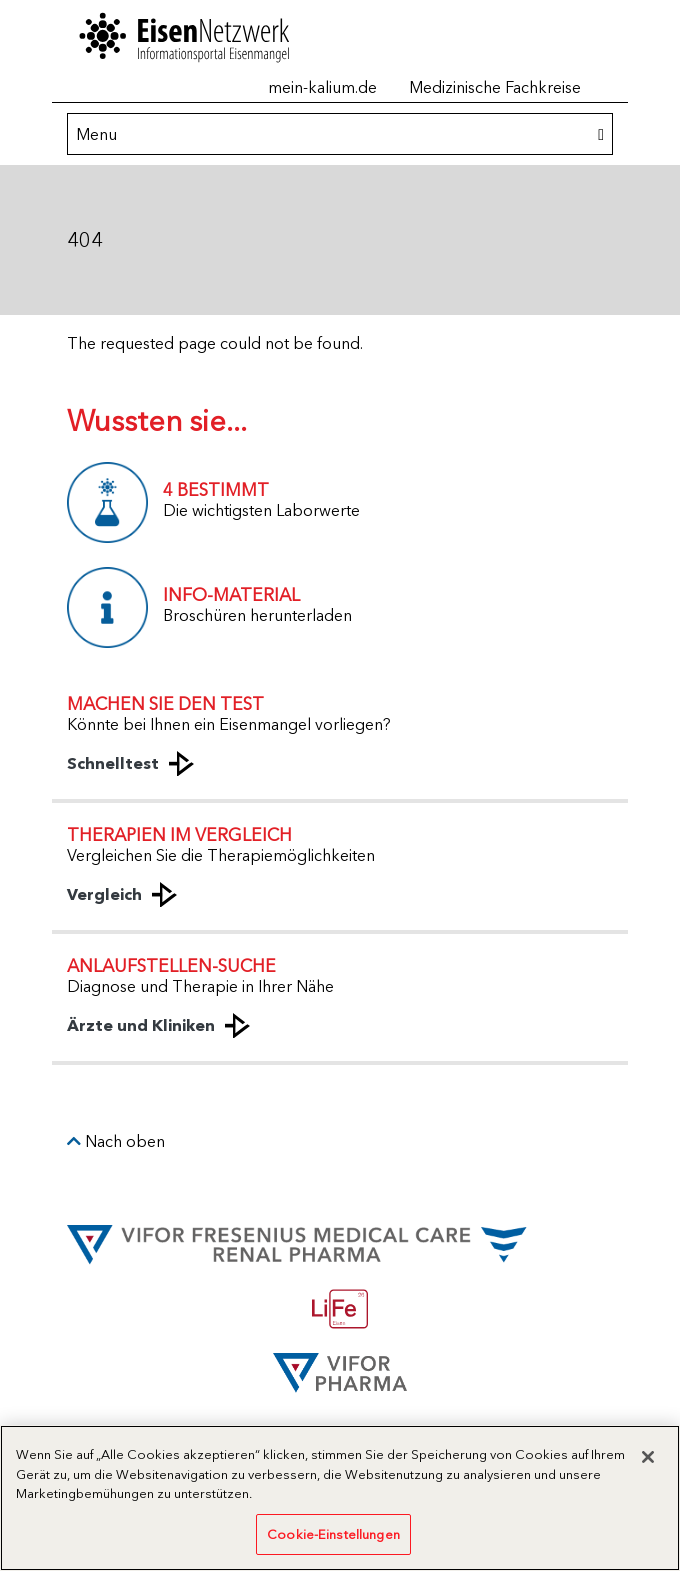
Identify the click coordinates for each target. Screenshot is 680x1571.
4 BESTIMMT (216, 489)
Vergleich (104, 894)
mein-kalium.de (322, 87)
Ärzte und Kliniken (141, 1025)
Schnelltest (113, 763)
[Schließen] (648, 1464)
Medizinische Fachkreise (495, 87)
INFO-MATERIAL (231, 594)
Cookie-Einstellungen (333, 1541)
